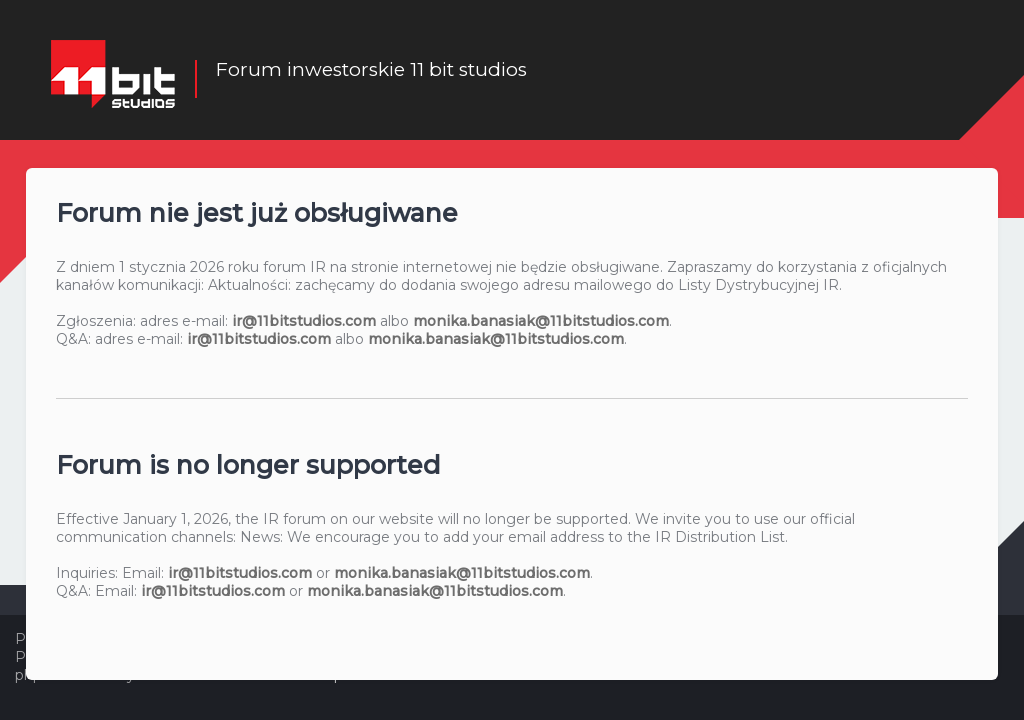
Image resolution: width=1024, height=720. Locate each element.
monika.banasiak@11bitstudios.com (541, 321)
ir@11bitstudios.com (304, 321)
